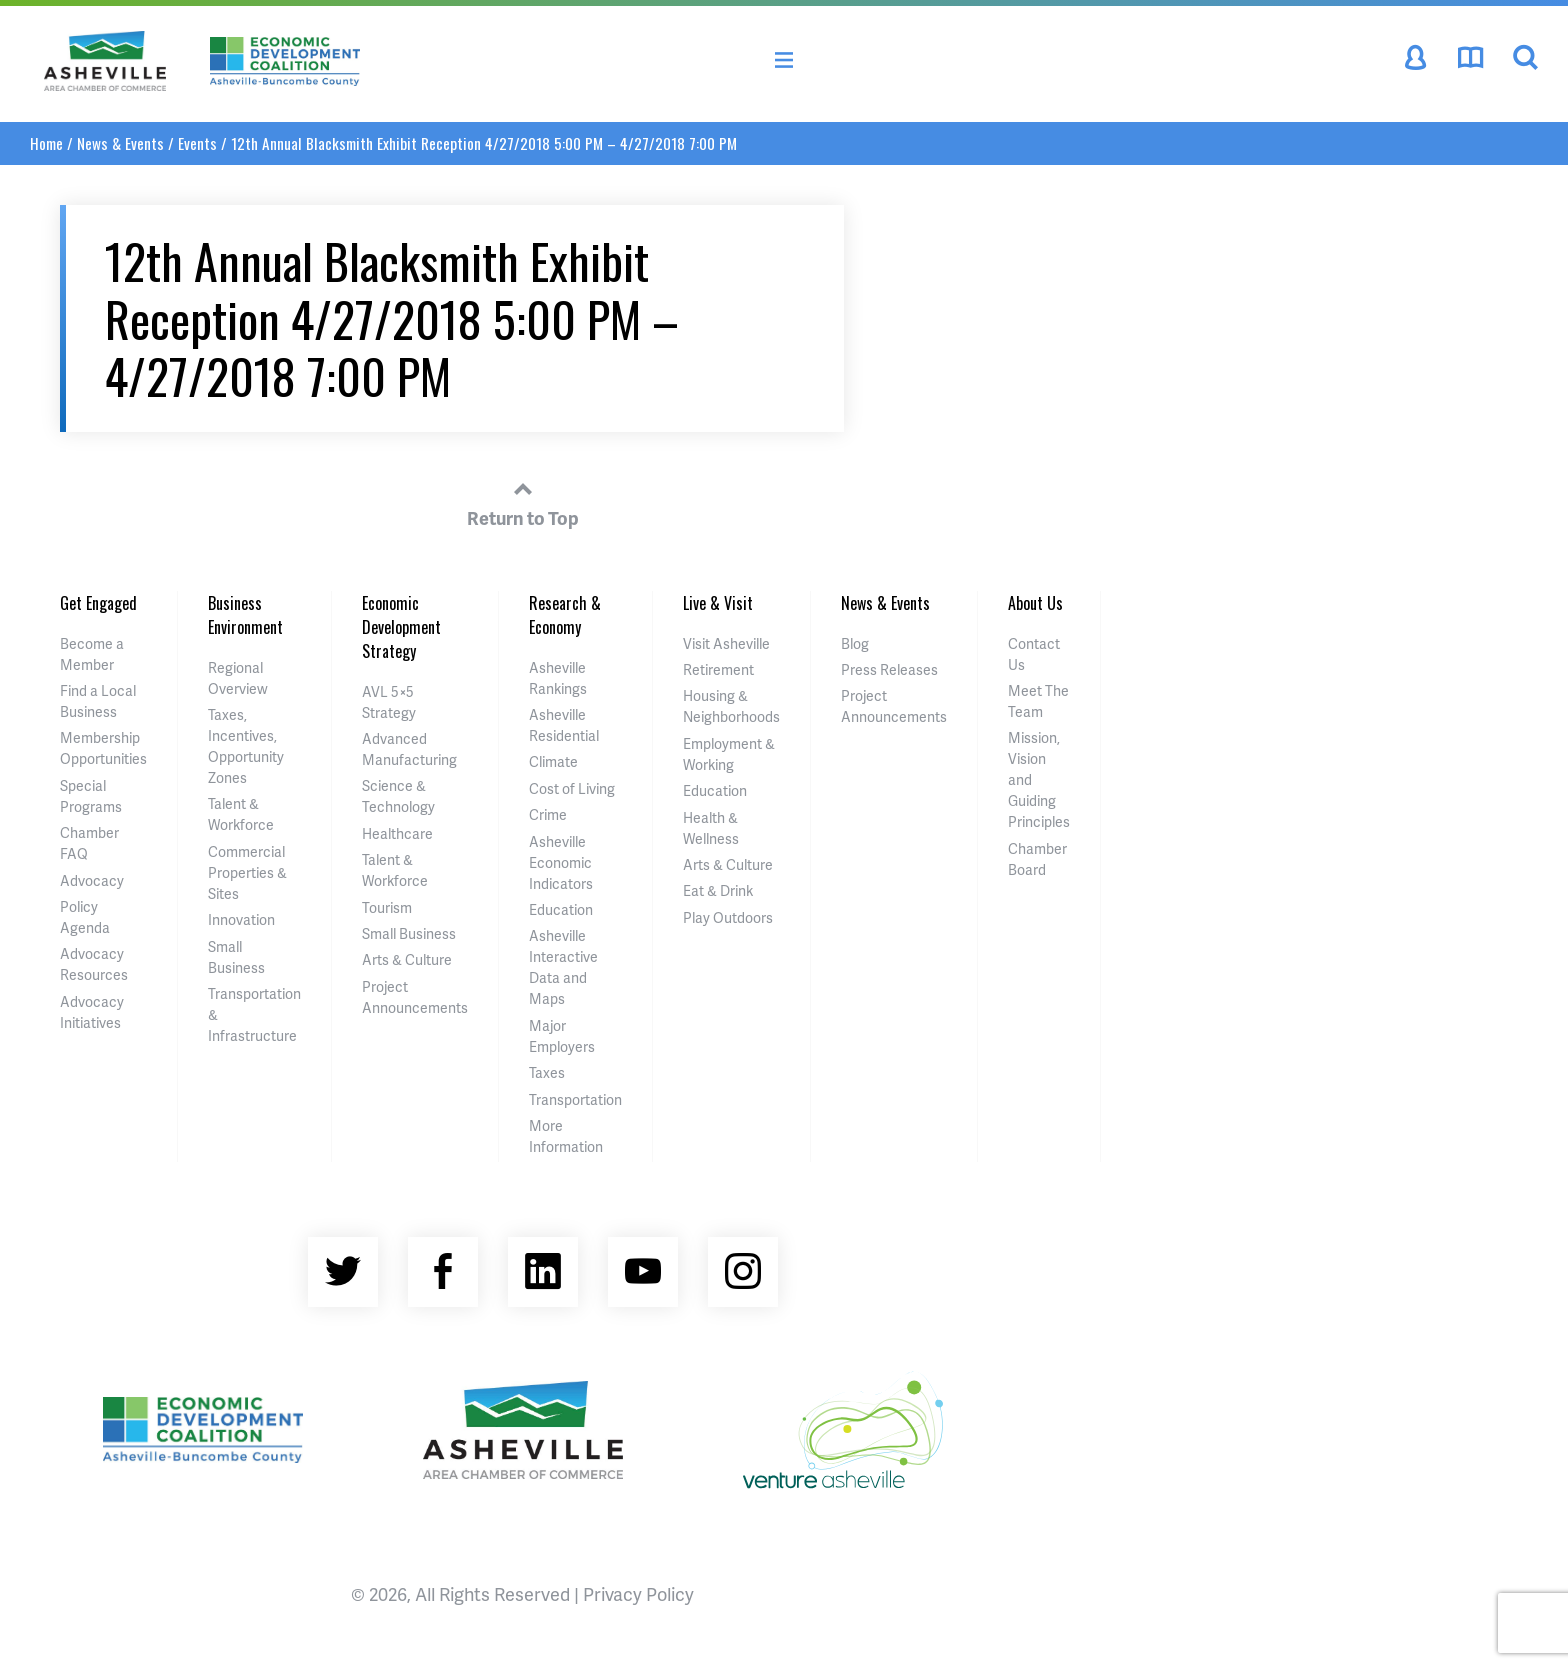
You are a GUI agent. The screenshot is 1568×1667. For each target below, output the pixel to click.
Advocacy (92, 880)
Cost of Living (572, 788)
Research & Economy (565, 615)
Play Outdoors (728, 917)
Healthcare (397, 833)
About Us (1035, 603)
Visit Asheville (726, 643)
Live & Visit (718, 603)
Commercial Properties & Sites (247, 872)
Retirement (718, 669)
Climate (553, 761)
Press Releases (889, 669)
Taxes (547, 1072)
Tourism (387, 907)
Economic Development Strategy (401, 627)
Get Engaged (98, 603)
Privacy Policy (638, 1593)
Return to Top (523, 501)
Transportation (575, 1099)
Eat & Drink (718, 890)
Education (561, 909)
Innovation (241, 919)
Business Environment (245, 615)
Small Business (409, 933)
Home (46, 143)
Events (197, 143)
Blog (855, 643)
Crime (548, 814)
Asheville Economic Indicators (561, 862)
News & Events (120, 143)
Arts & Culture (407, 959)
